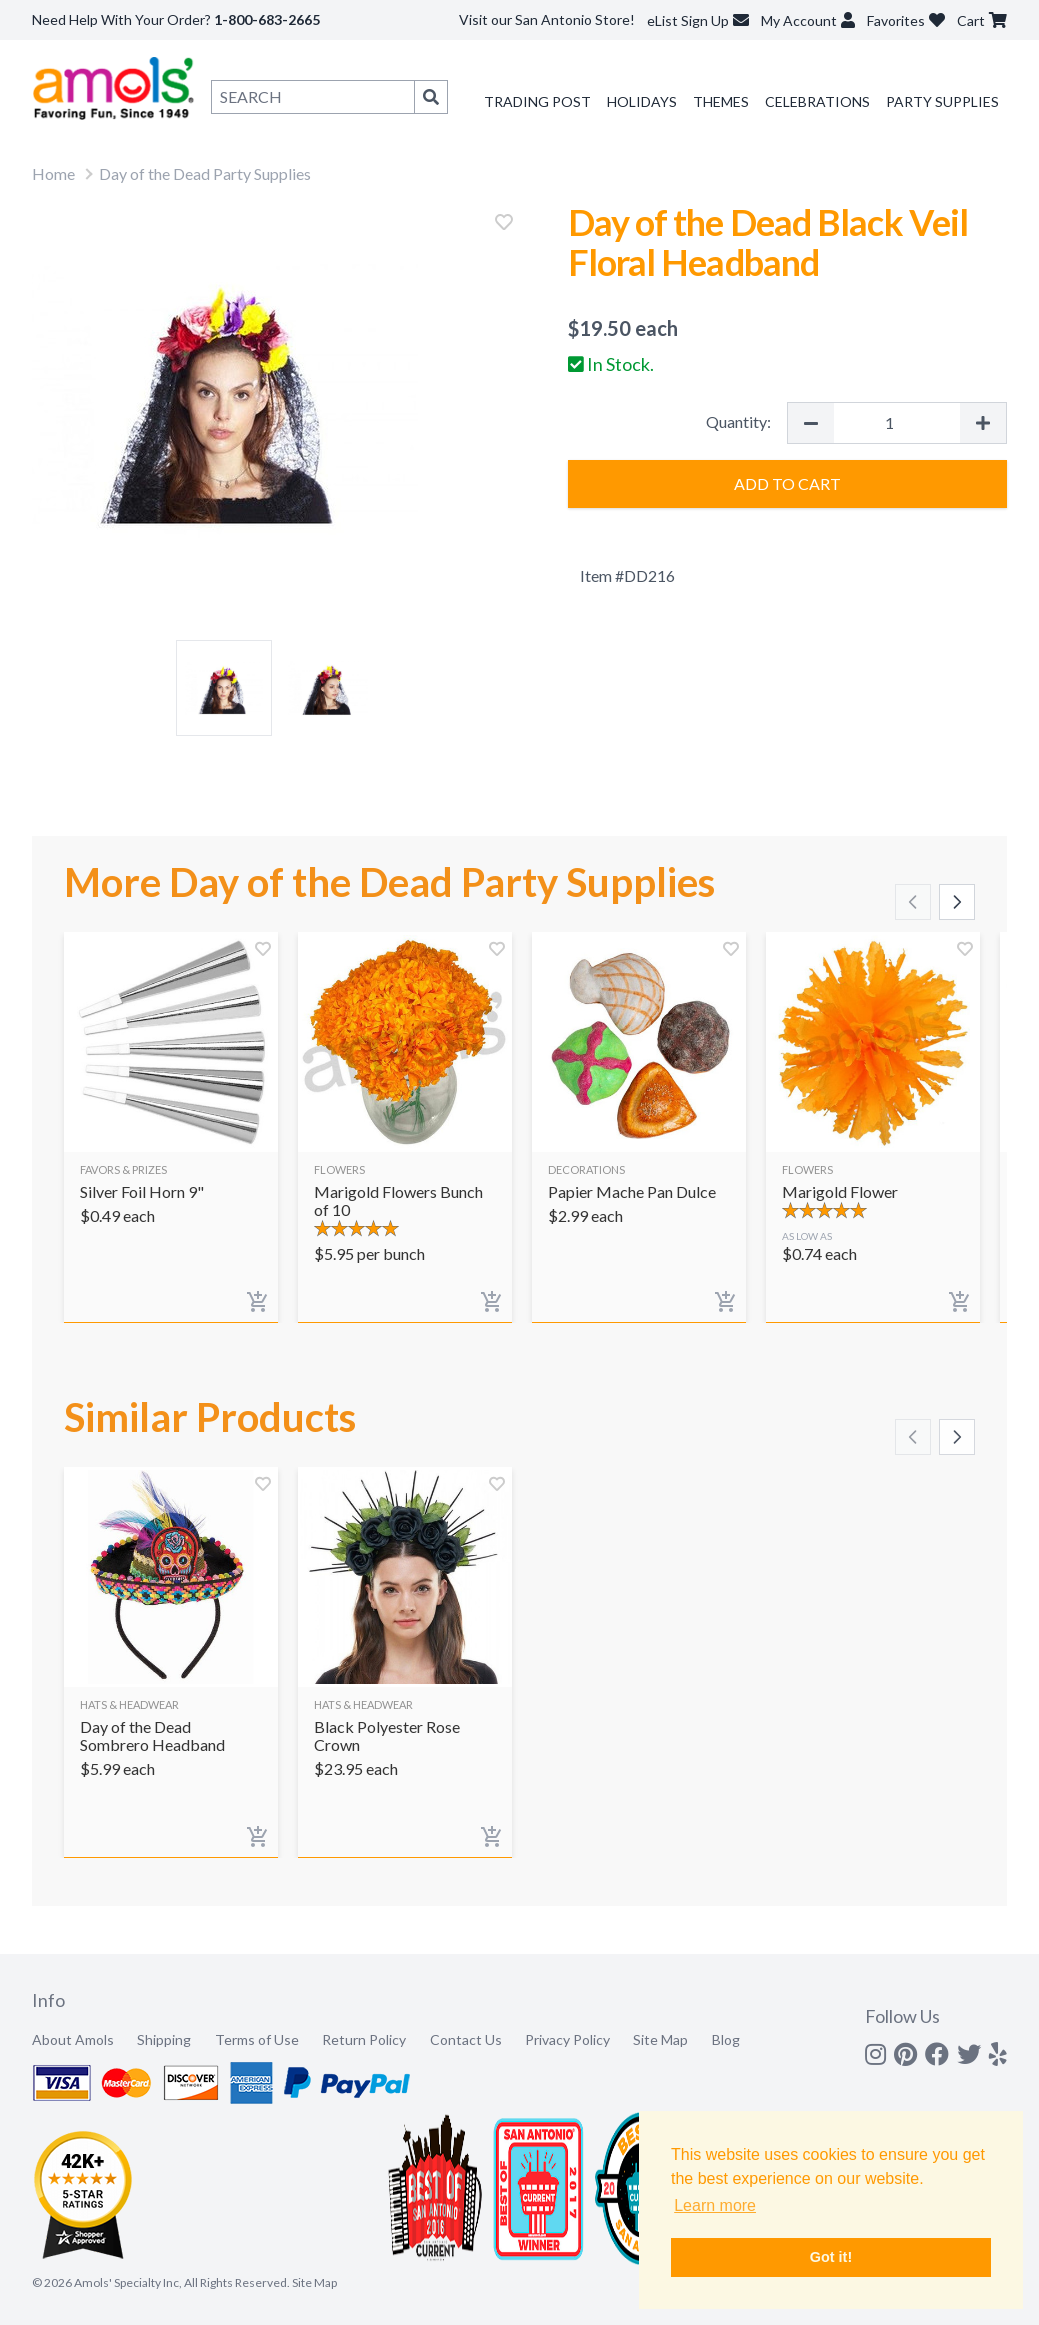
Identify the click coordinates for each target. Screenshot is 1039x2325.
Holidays (642, 101)
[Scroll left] (913, 902)
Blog (726, 2039)
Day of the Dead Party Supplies (205, 173)
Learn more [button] (715, 2205)
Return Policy (364, 2039)
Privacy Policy (567, 2039)
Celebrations (817, 101)
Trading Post (537, 101)
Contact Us (466, 2039)
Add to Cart (787, 483)
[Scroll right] (957, 902)
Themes (721, 101)
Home (53, 173)
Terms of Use (257, 2039)
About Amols (73, 2039)
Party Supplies (942, 101)
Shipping (164, 2039)
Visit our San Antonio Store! (547, 19)
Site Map (660, 2039)
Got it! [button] (831, 2257)
